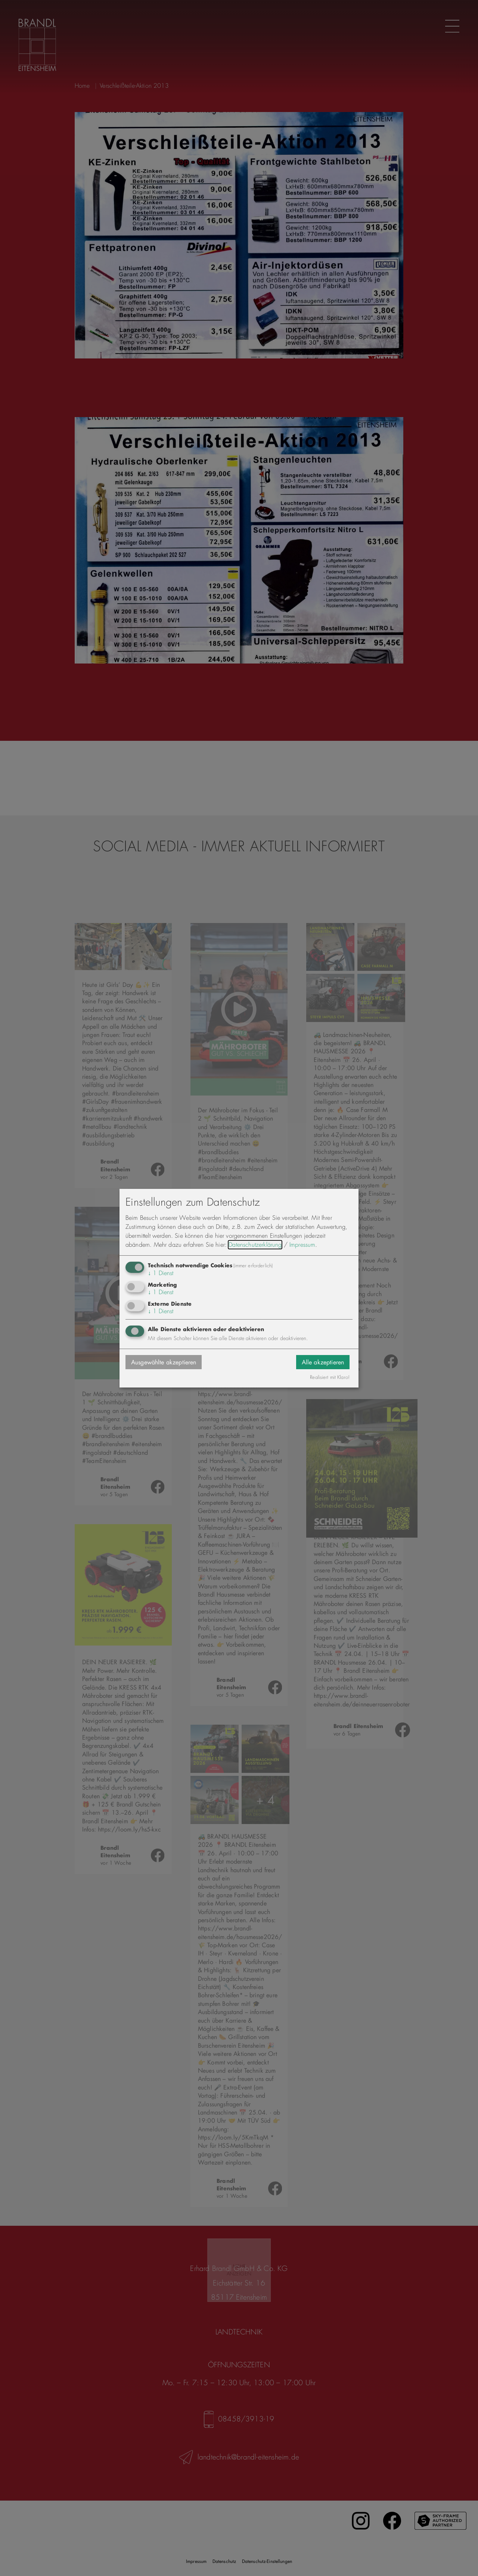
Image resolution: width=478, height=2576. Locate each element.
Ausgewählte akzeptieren (163, 1362)
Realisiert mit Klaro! (330, 1377)
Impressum (302, 1245)
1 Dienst (161, 1273)
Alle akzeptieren (322, 1362)
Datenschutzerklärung (255, 1245)
